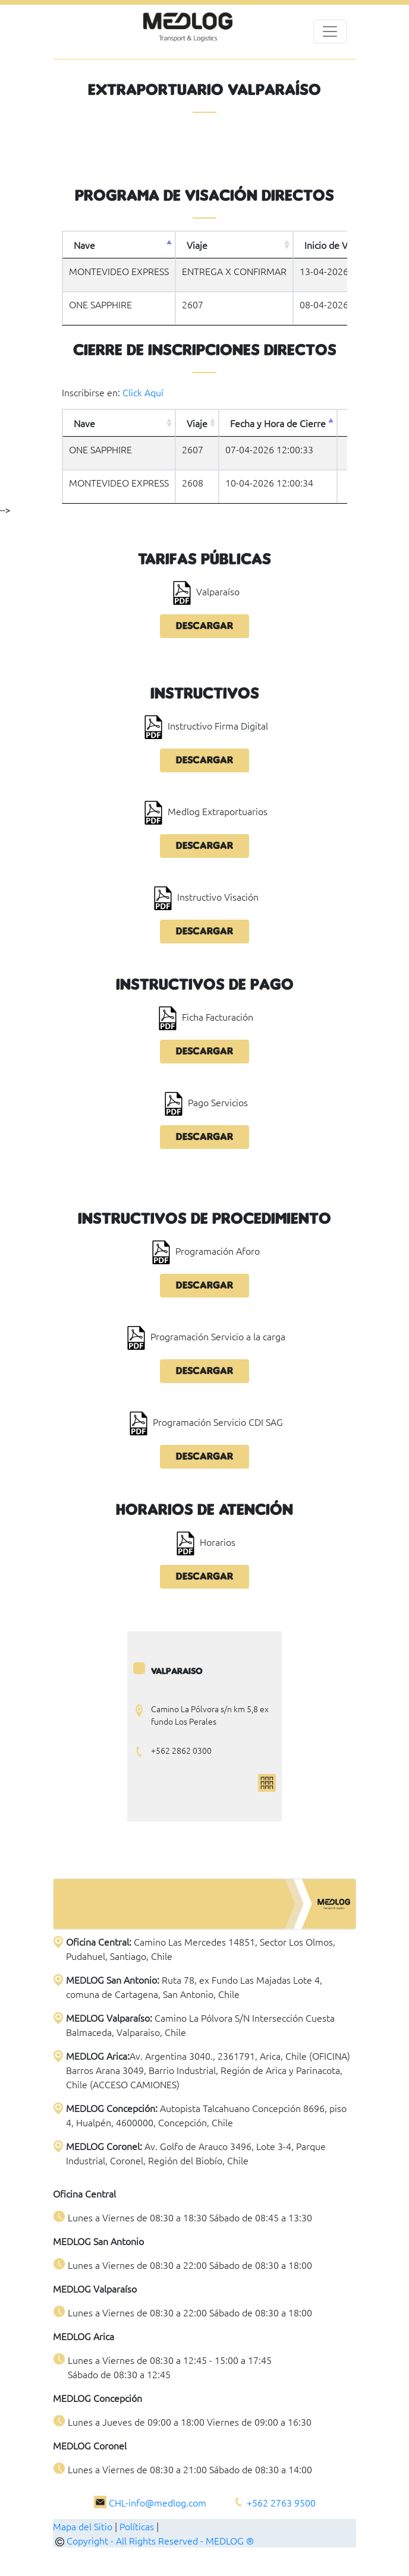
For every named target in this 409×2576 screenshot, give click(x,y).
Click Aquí (142, 392)
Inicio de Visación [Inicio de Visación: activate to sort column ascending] (340, 244)
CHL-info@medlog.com (157, 2502)
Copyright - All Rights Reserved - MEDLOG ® (154, 2540)
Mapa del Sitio (82, 2526)
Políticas (136, 2526)
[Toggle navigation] (330, 31)
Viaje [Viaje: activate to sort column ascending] (197, 244)
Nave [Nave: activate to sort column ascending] (84, 423)
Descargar (204, 626)
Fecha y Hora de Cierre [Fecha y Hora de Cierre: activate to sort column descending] (278, 423)
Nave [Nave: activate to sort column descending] (84, 244)
